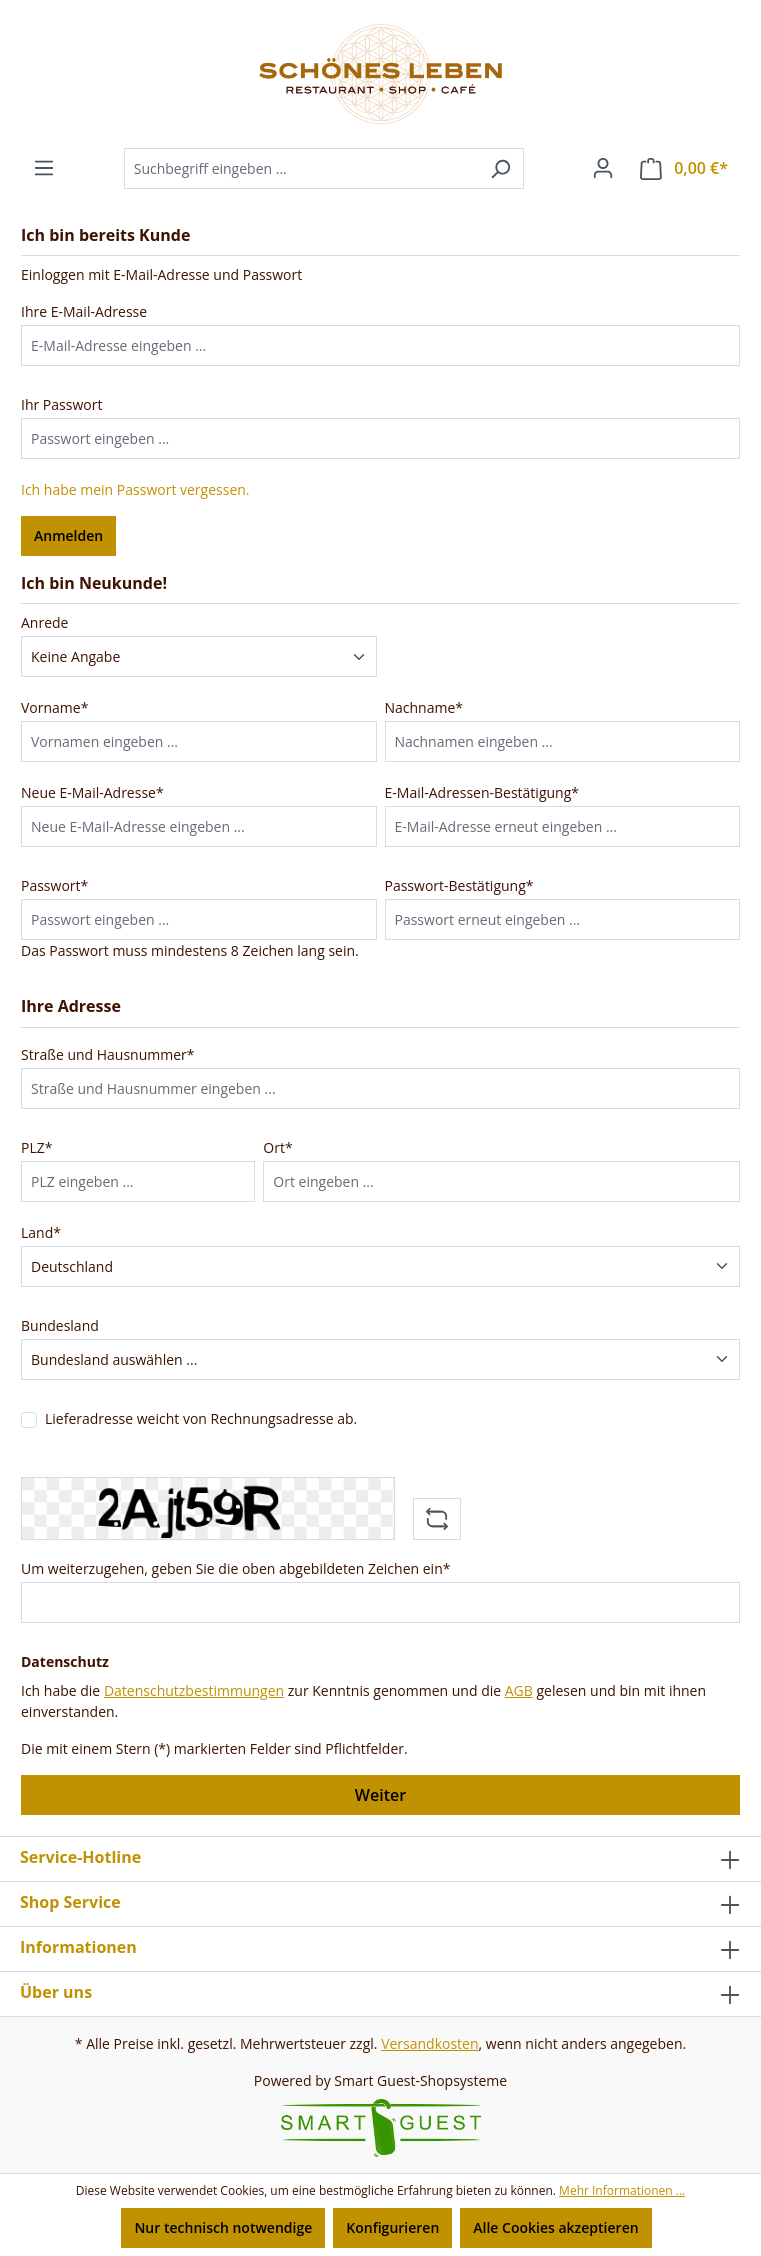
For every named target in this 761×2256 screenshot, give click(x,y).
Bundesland (60, 1325)
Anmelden (68, 535)
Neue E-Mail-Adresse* (92, 792)
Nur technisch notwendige (223, 2227)
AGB (519, 1690)
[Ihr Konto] (603, 168)
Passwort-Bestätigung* (459, 885)
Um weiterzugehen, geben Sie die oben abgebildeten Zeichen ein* (235, 1568)
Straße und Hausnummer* (108, 1054)
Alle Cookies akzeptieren (555, 2227)
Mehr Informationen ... (622, 2190)
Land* (41, 1232)
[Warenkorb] (684, 168)
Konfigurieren (392, 2227)
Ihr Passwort (61, 404)
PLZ (36, 1147)
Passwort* (54, 885)
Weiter (380, 1795)
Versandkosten (429, 2043)
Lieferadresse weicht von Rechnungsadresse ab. (201, 1418)
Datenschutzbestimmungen (194, 1690)
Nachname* (424, 707)
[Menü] (44, 168)
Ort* (277, 1147)
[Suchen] (500, 168)
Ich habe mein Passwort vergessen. (135, 489)
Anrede (44, 622)
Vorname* (54, 707)
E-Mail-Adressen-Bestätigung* (482, 792)
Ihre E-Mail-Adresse (84, 311)
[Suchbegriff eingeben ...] (301, 168)
